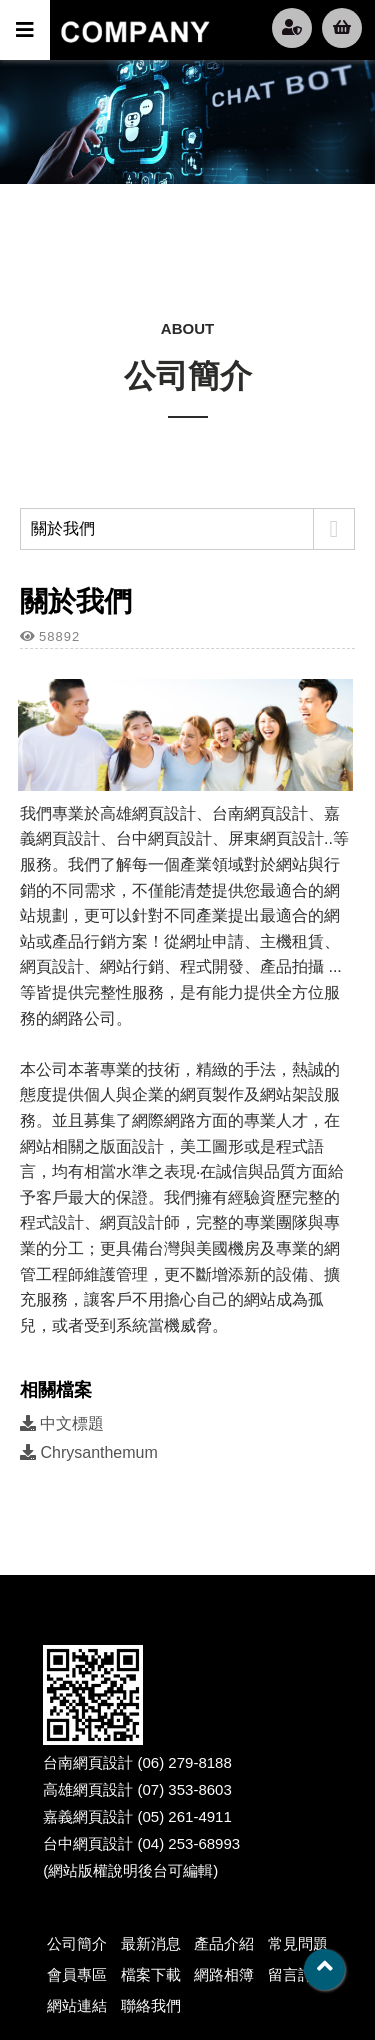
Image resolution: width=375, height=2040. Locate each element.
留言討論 (298, 1974)
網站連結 (77, 2005)
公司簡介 (77, 1943)
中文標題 (62, 1423)
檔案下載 (151, 1974)
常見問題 (298, 1943)
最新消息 (151, 1943)
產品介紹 (224, 1943)
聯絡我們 (151, 2005)
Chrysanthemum (89, 1452)
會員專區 (77, 1974)
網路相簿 (224, 1974)
